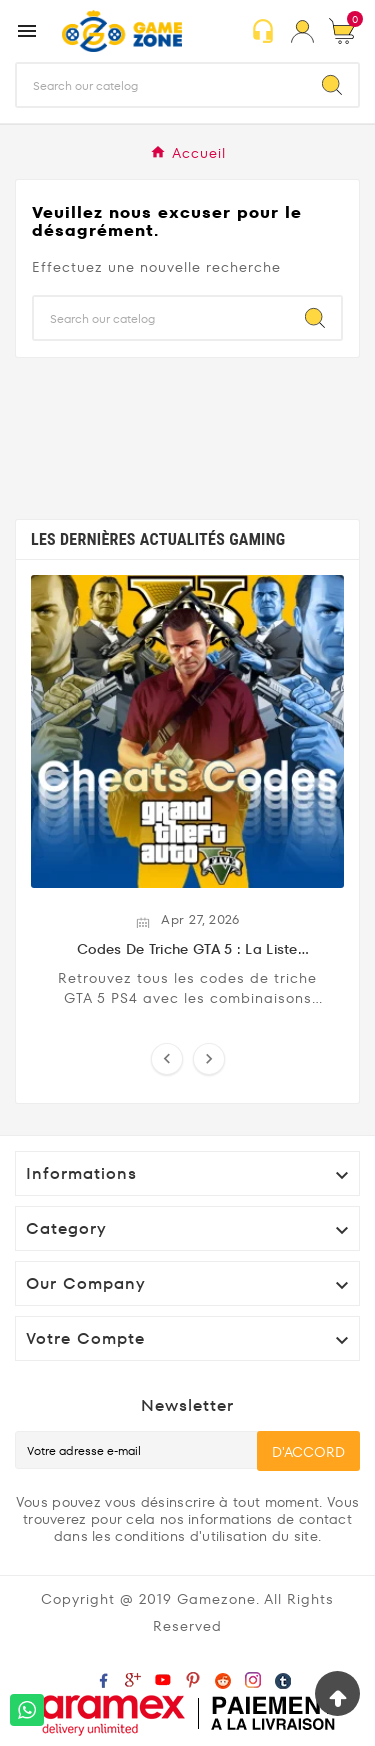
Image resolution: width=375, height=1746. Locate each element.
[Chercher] (161, 85)
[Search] (332, 85)
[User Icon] (302, 31)
